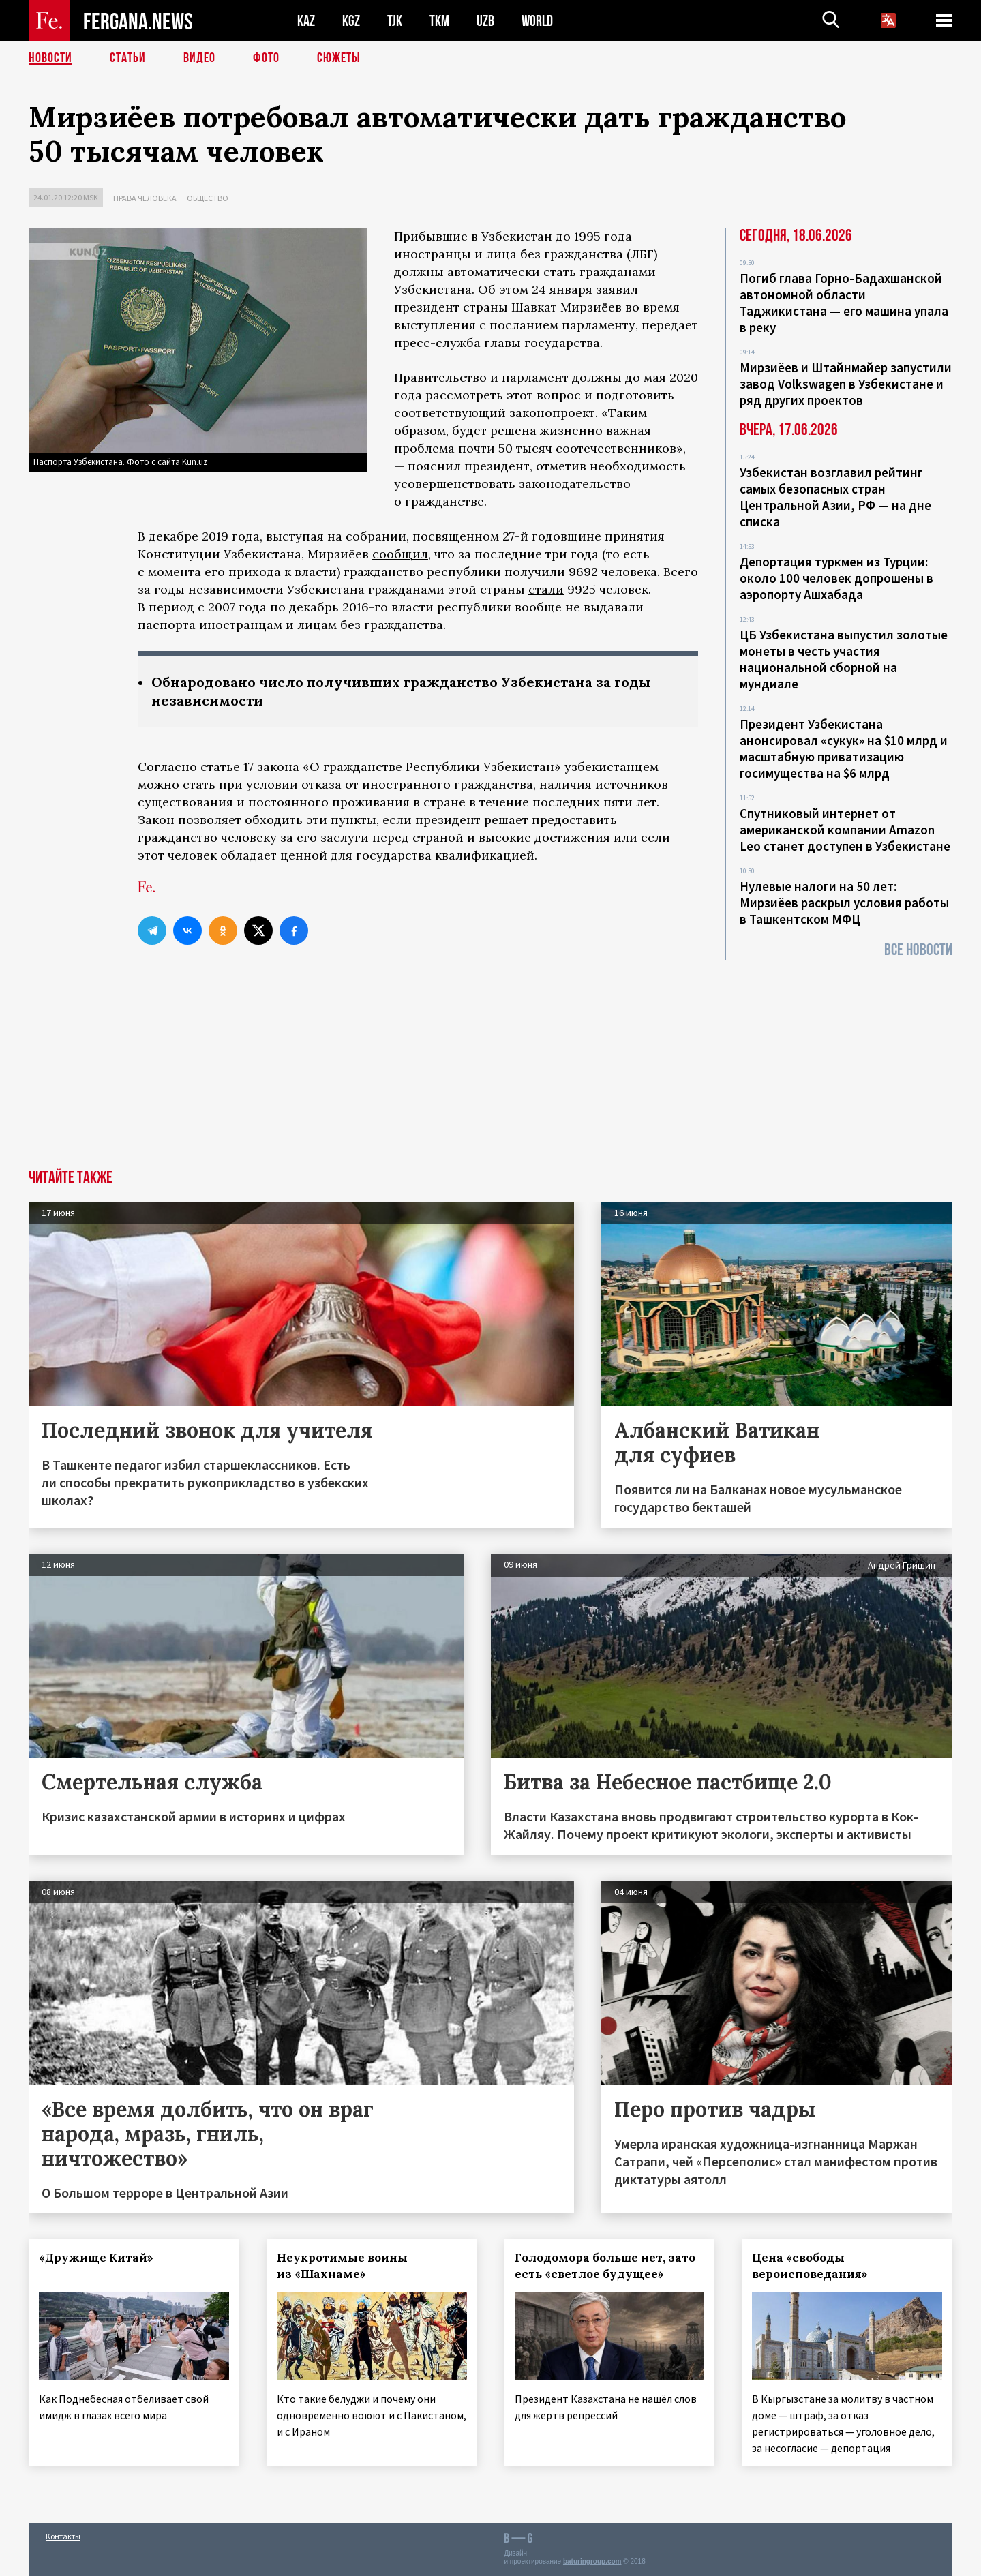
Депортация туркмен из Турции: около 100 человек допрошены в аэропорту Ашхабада (836, 578)
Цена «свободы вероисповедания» (810, 2266)
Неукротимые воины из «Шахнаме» (342, 2266)
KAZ (306, 20)
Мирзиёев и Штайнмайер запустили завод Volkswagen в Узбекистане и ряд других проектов (846, 383)
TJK (394, 20)
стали (546, 589)
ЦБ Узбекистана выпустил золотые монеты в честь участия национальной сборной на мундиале (844, 659)
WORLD (537, 20)
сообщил (400, 554)
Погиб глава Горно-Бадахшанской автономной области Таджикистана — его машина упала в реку (844, 302)
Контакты (63, 2536)
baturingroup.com (592, 2561)
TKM (439, 20)
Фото (266, 58)
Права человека (145, 198)
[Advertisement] (491, 1067)
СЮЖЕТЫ (339, 58)
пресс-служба (437, 342)
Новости (50, 58)
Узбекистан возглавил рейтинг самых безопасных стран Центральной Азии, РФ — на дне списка (835, 497)
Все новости (918, 950)
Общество (207, 198)
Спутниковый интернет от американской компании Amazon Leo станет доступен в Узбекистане (845, 829)
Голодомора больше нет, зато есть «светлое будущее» (605, 2266)
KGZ (351, 20)
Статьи (128, 58)
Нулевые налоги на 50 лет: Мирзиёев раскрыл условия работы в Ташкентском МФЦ (844, 902)
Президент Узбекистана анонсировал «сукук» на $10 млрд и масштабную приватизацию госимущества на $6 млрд (844, 748)
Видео (199, 58)
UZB (485, 20)
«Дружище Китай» (96, 2257)
